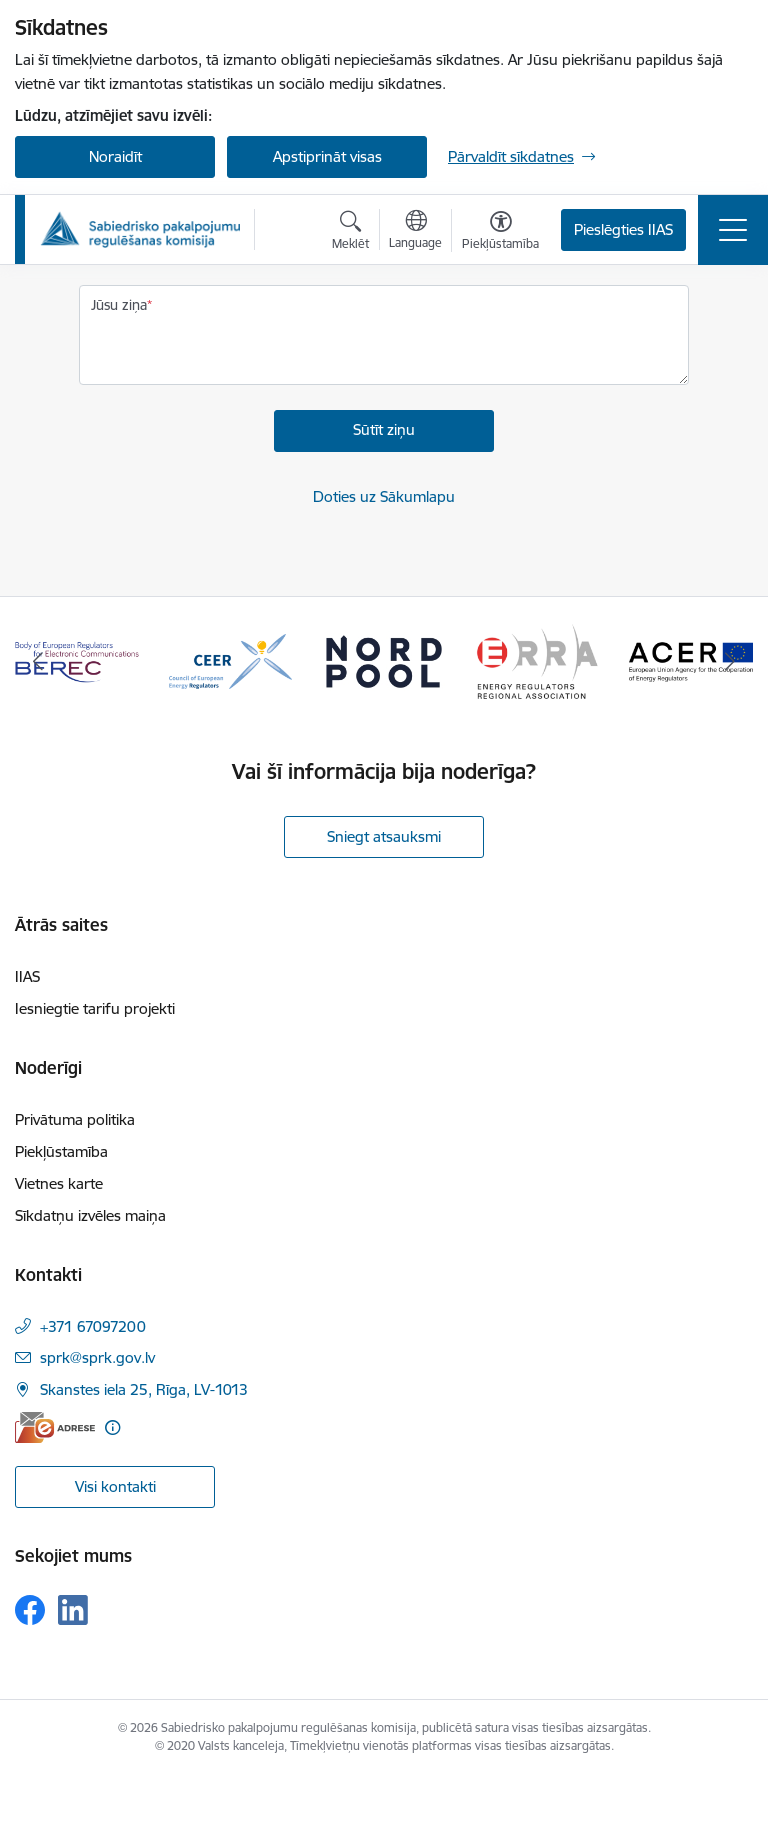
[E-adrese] (55, 1427)
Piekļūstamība (61, 1151)
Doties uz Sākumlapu (384, 496)
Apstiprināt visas (327, 156)
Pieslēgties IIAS (623, 229)
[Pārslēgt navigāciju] (733, 230)
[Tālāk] (729, 662)
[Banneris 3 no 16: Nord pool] (384, 660)
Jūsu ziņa (119, 305)
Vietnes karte (59, 1183)
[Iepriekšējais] (38, 662)
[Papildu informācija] (112, 1427)
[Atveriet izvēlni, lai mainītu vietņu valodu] (415, 232)
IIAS (27, 976)
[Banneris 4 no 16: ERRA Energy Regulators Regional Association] (538, 660)
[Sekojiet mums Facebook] (30, 1610)
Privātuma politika (75, 1119)
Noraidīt (115, 156)
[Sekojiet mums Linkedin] (73, 1610)
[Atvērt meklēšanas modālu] (350, 233)
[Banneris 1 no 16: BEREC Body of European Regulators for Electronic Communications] (77, 660)
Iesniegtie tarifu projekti (95, 1008)
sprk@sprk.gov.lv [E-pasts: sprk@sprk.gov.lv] (97, 1357)
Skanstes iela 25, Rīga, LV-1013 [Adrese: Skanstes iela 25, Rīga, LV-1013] (144, 1389)
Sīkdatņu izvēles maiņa (90, 1215)
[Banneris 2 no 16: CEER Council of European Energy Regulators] (231, 660)
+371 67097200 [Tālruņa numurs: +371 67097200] (93, 1326)
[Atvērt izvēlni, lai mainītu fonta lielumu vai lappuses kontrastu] (500, 233)
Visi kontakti (115, 1486)
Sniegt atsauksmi (384, 836)
